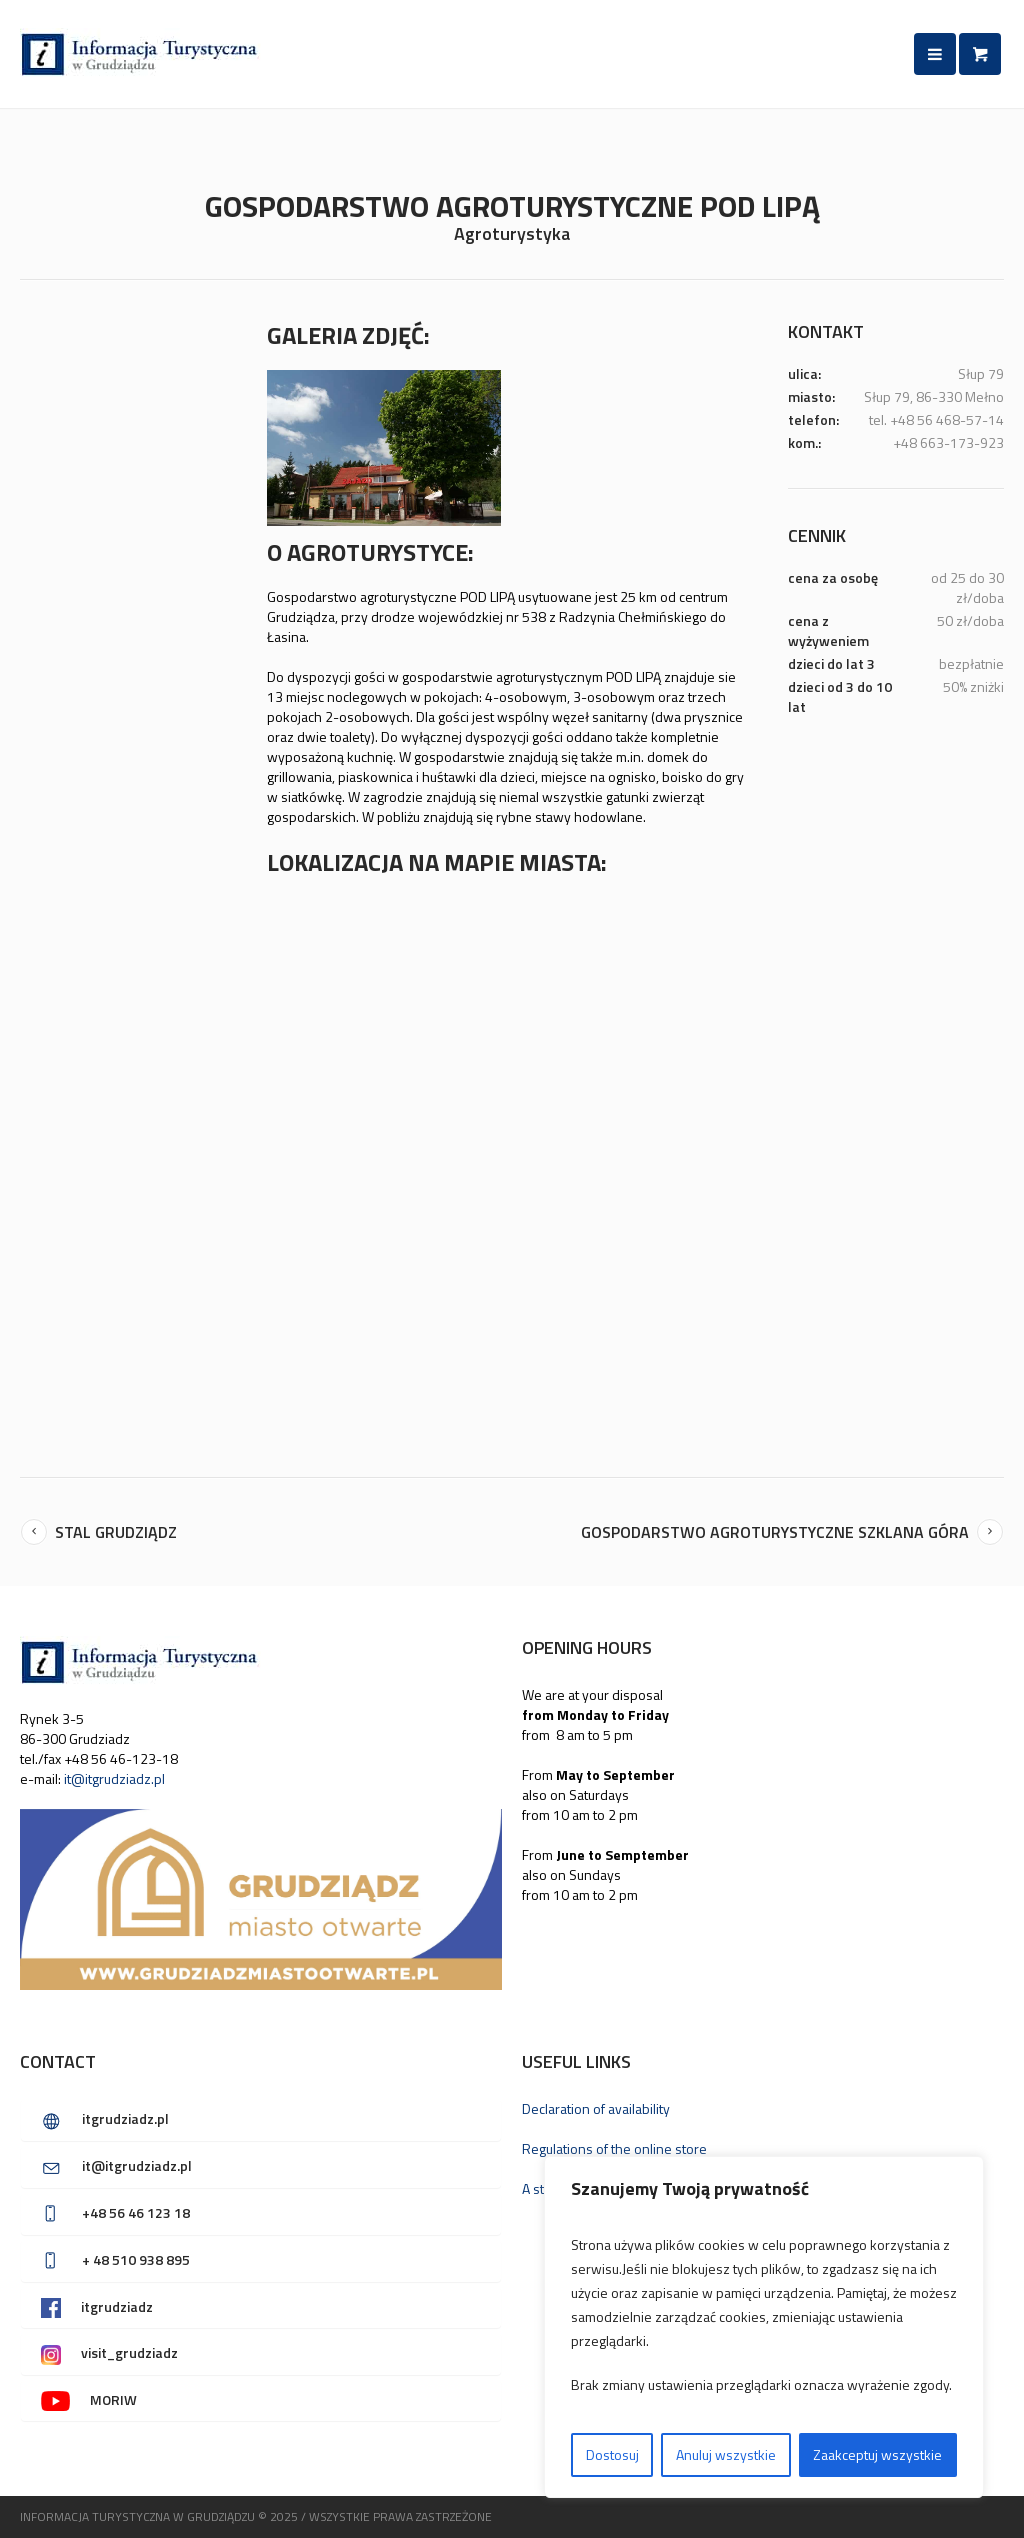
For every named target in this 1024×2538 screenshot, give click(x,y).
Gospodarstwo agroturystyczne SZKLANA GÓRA (775, 1531)
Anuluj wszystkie (726, 2454)
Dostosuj (612, 2454)
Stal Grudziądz (116, 1531)
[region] (764, 2327)
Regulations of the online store (614, 2147)
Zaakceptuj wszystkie (877, 2454)
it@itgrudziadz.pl (114, 1777)
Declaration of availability (596, 2107)
